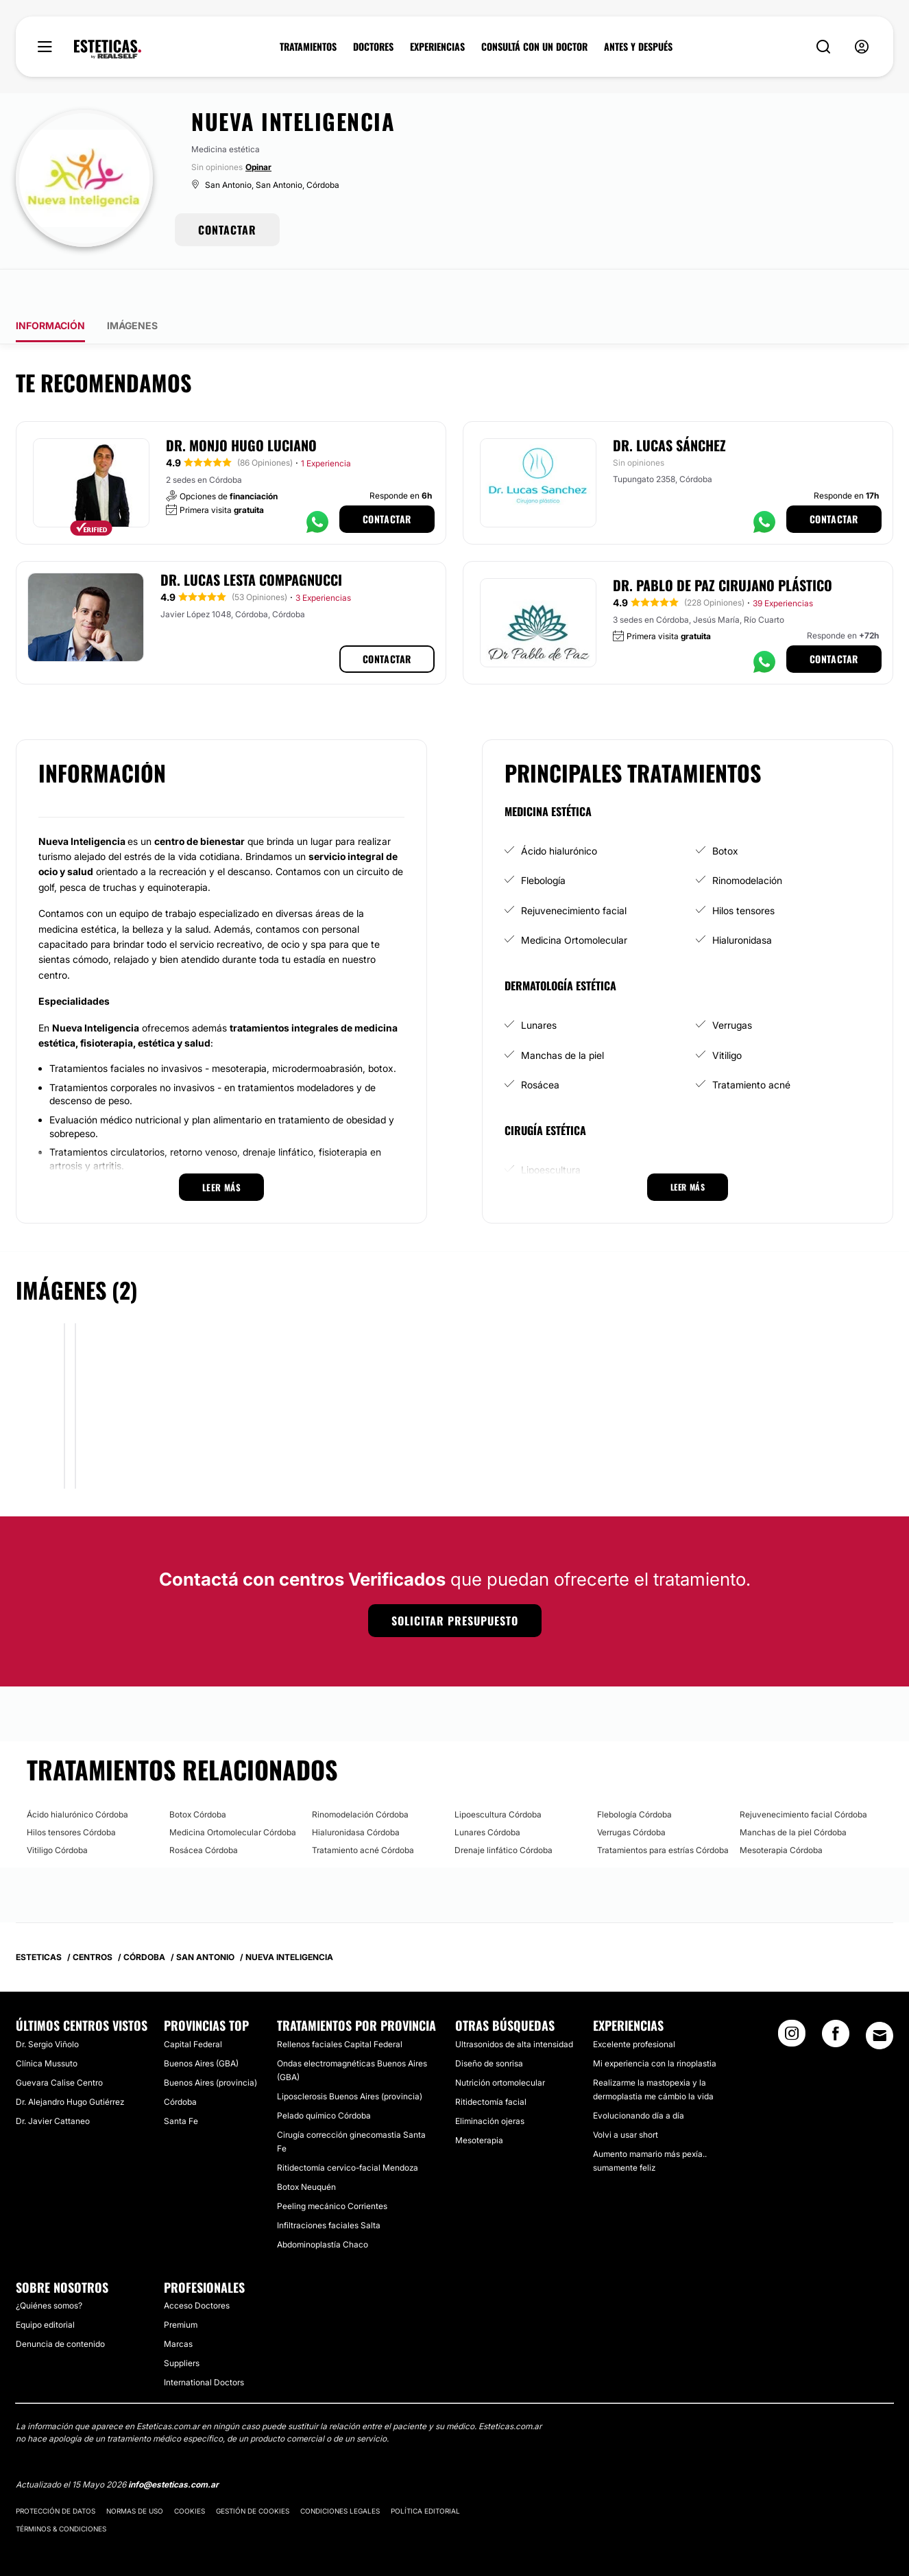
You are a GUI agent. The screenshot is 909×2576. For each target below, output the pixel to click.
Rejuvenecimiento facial (574, 872)
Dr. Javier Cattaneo (53, 2082)
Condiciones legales (340, 2472)
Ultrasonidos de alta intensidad (514, 2006)
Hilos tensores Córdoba (71, 1794)
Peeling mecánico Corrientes (332, 2167)
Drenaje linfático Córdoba (503, 1811)
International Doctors (204, 2344)
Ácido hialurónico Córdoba (77, 1776)
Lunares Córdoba (487, 1794)
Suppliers (181, 2324)
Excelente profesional (634, 2006)
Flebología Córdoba (634, 1776)
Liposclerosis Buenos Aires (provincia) (349, 2058)
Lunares (539, 986)
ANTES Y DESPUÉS (638, 46)
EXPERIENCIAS (437, 46)
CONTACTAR (227, 230)
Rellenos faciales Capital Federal (339, 2006)
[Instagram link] (791, 1999)
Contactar (387, 480)
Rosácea (540, 1046)
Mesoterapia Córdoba (781, 1811)
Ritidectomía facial (490, 2063)
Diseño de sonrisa (489, 2025)
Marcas (178, 2305)
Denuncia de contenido (60, 2305)
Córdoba (180, 2063)
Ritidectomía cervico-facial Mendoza (347, 2129)
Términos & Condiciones (61, 2490)
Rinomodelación (747, 842)
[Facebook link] (835, 1999)
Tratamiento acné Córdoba (363, 1811)
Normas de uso (134, 2472)
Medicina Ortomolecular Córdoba (232, 1794)
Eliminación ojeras (489, 2082)
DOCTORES (373, 46)
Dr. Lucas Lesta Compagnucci (251, 541)
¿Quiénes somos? (49, 2267)
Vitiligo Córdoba (57, 1811)
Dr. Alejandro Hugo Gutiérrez (70, 2063)
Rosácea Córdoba (203, 1811)
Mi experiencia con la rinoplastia (654, 2025)
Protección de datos (55, 2472)
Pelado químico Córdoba (324, 2077)
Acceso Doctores (197, 2267)
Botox (725, 812)
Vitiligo (727, 1017)
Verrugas (732, 986)
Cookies (189, 2472)
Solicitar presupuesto (454, 1582)
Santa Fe (181, 2082)
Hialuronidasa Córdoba (356, 1794)
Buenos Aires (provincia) (210, 2044)
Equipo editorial (45, 2286)
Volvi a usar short (625, 2096)
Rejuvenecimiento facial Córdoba (803, 1776)
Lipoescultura (551, 1131)
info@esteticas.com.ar (173, 2446)
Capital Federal (193, 2006)
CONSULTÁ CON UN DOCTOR (534, 46)
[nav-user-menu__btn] (861, 47)
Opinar (258, 167)
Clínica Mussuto (46, 2025)
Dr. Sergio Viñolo (47, 2006)
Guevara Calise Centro (59, 2044)
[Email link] (879, 1997)
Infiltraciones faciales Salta (328, 2187)
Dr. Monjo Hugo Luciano (241, 406)
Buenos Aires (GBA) (201, 2025)
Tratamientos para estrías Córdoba (663, 1811)
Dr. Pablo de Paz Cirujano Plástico (722, 546)
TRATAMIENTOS (308, 46)
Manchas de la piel (562, 1017)
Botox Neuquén (306, 2148)
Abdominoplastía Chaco (322, 2206)
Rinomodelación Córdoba (360, 1776)
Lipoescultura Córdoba (498, 1776)
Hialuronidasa (742, 901)
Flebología (543, 842)
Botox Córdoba (197, 1776)
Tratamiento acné (751, 1046)
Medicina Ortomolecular (574, 901)
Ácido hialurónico (559, 812)
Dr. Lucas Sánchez (669, 406)
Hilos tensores (743, 872)
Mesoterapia (479, 2102)
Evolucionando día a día (638, 2077)
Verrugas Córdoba (631, 1794)
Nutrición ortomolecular (500, 2044)
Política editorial (425, 2472)
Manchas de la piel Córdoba (793, 1794)
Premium (180, 2286)
